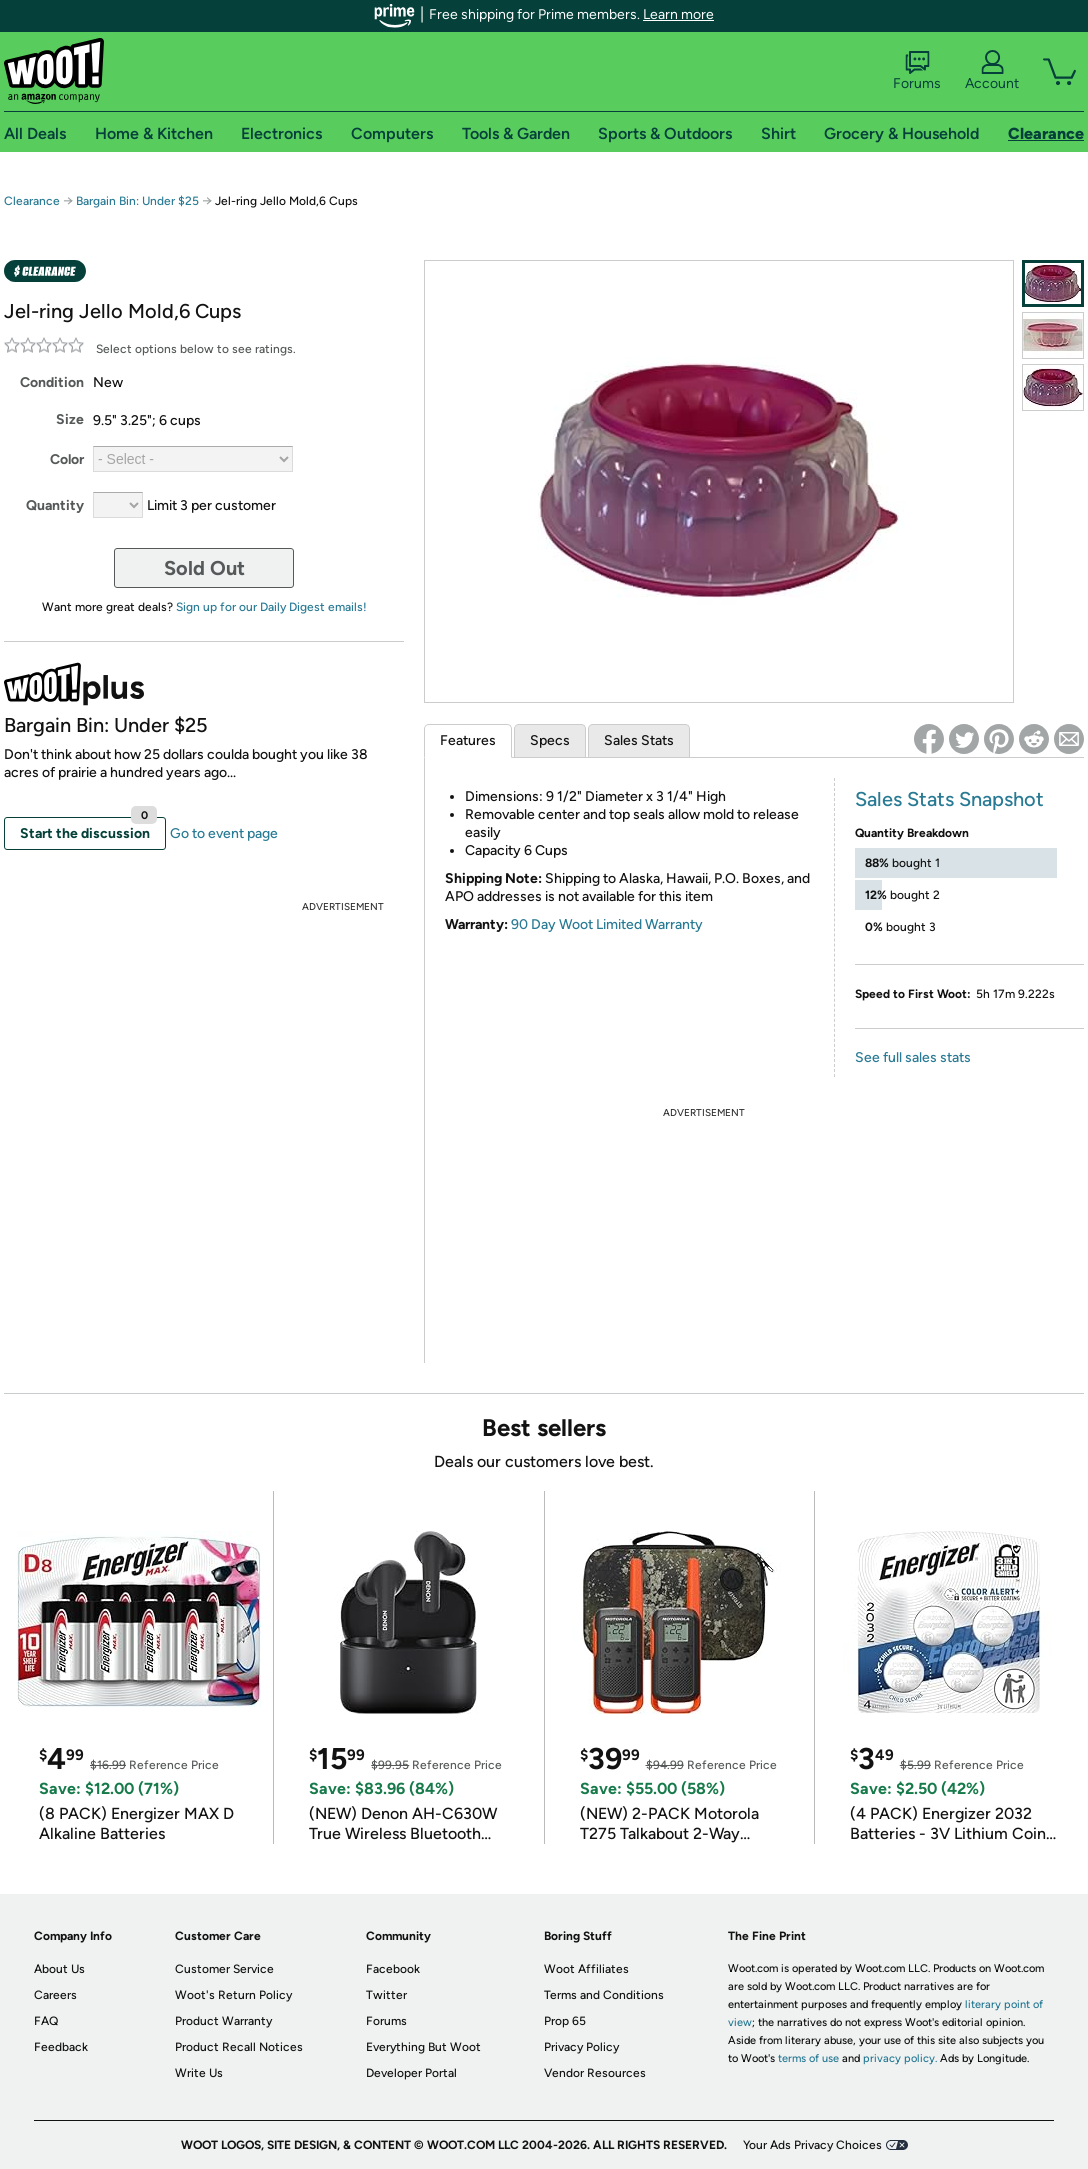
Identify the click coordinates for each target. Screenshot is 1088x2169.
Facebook (393, 1969)
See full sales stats (913, 1057)
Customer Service (224, 1969)
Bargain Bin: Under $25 (137, 201)
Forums (917, 71)
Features (468, 740)
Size (70, 419)
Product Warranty (223, 2021)
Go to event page (224, 833)
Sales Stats (639, 740)
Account (992, 71)
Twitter (386, 1995)
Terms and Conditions (604, 1995)
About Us (59, 1969)
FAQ (46, 2021)
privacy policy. (900, 2058)
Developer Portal (411, 2073)
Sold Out (204, 568)
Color (67, 459)
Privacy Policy (581, 2047)
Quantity (55, 505)
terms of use (808, 2058)
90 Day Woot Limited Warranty (607, 924)
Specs (550, 740)
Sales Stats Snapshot (949, 799)
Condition (52, 382)
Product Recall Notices (239, 2047)
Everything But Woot (423, 2047)
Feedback (61, 2047)
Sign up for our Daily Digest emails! (271, 607)
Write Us (199, 2073)
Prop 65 (565, 2021)
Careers (55, 1995)
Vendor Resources (595, 2073)
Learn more (678, 14)
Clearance (32, 201)
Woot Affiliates (586, 1969)
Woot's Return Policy (233, 1995)
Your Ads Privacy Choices (812, 2145)
